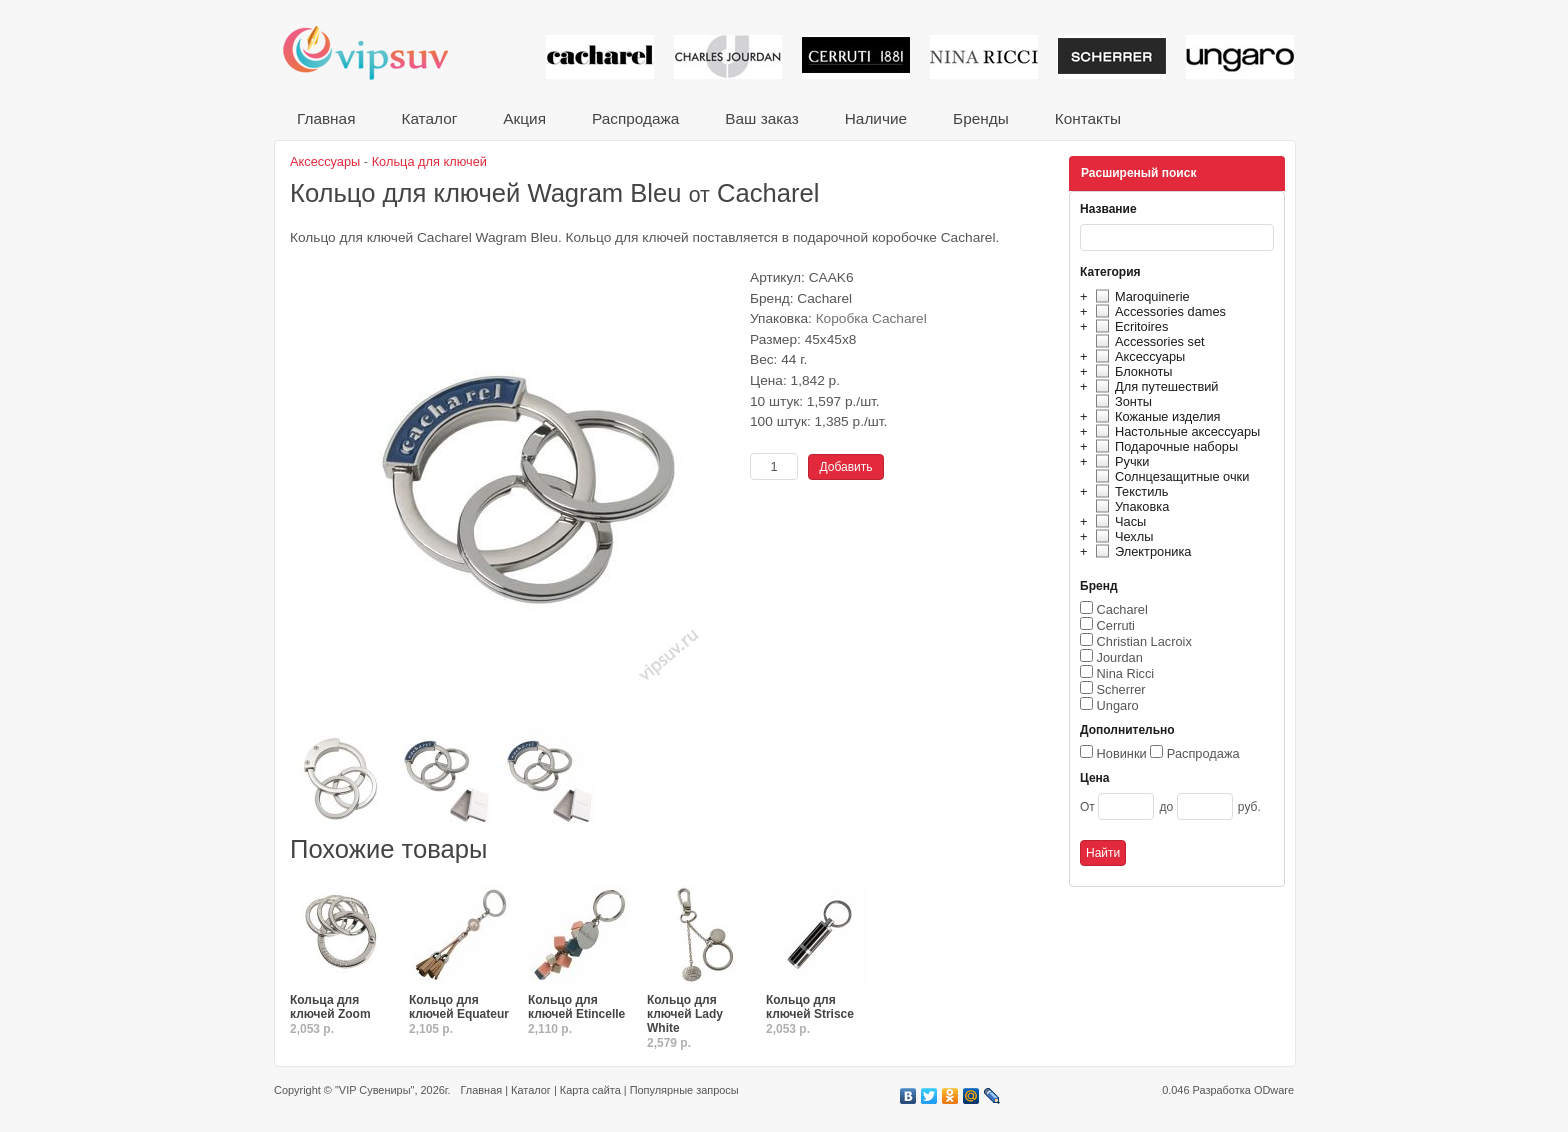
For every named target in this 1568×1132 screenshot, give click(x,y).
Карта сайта (590, 1090)
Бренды (981, 118)
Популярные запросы (684, 1090)
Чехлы (1121, 536)
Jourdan (1120, 657)
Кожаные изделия (1155, 416)
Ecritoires (1129, 326)
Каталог (429, 118)
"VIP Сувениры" (374, 1090)
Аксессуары (1137, 356)
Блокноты (1131, 371)
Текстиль (1129, 491)
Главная (326, 118)
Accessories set (1147, 341)
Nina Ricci (1126, 673)
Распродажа (635, 118)
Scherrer (1121, 689)
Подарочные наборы (1164, 446)
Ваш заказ (761, 118)
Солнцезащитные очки (1169, 476)
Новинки (1122, 753)
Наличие (876, 118)
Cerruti (1116, 625)
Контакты (1088, 118)
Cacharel (1122, 609)
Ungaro (1118, 705)
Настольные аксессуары (1175, 431)
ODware (1274, 1090)
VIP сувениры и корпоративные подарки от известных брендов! (379, 52)
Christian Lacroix (1144, 641)
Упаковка (1129, 506)
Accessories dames (1158, 311)
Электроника (1140, 551)
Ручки (1119, 461)
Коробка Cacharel (871, 318)
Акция (524, 118)
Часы (1118, 521)
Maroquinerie (1140, 296)
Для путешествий (1154, 386)
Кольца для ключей (429, 161)
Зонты (1121, 401)
